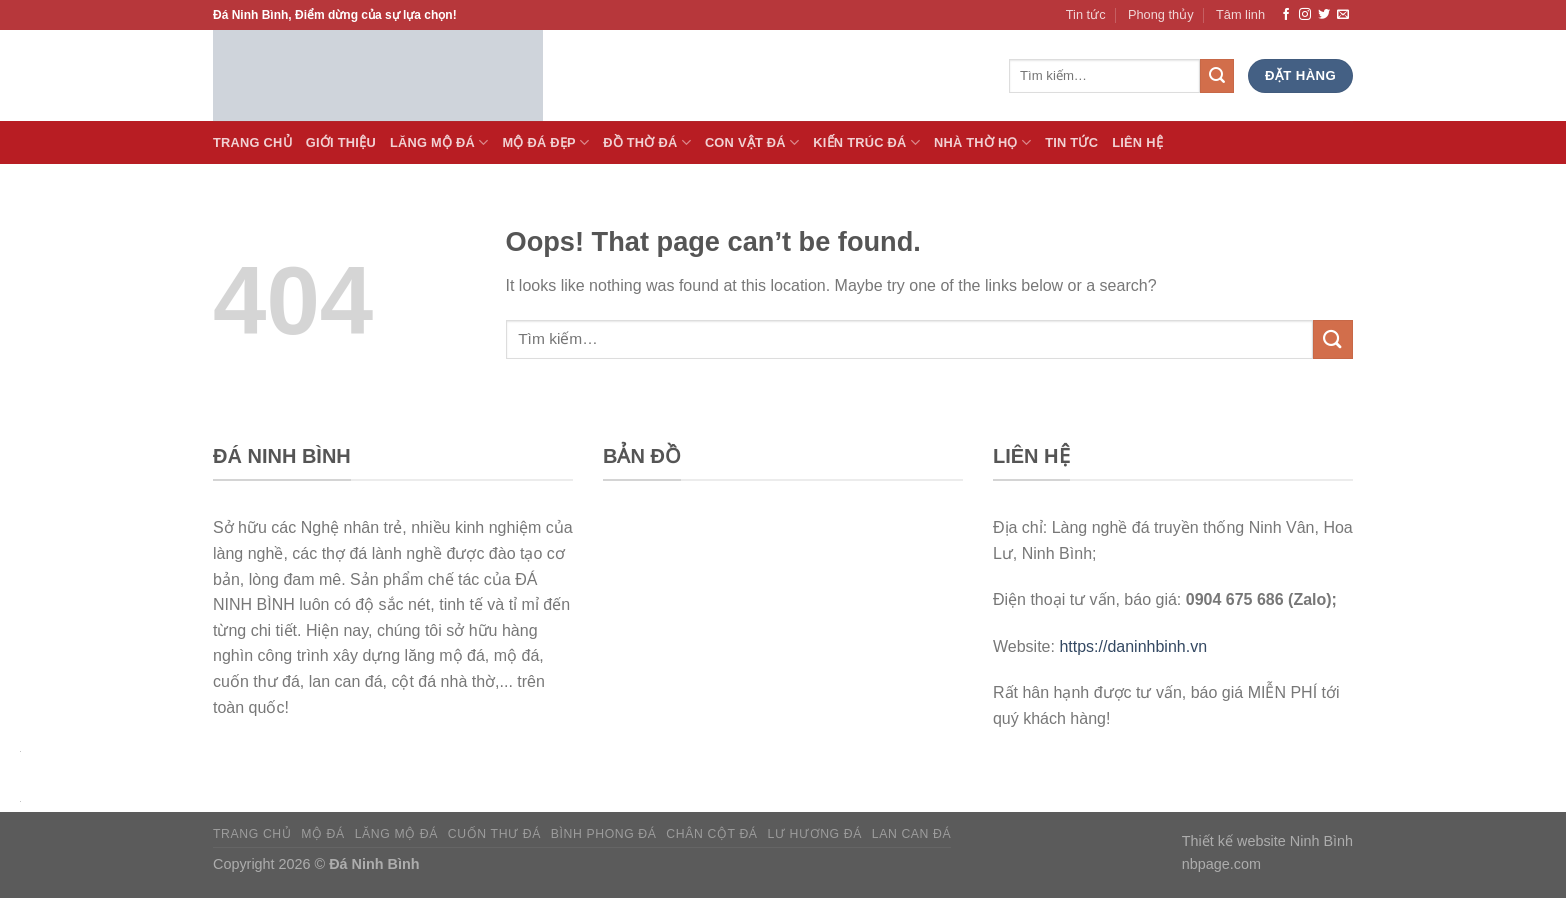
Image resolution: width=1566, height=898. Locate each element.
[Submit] (1333, 339)
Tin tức (1086, 14)
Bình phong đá (604, 834)
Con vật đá (752, 142)
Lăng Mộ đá (439, 142)
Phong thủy (1161, 14)
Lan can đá (912, 834)
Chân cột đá (711, 834)
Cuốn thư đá (494, 834)
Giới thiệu (341, 142)
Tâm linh (1240, 14)
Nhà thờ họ (982, 142)
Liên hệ (1137, 142)
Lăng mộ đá (396, 834)
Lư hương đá (814, 834)
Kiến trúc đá (866, 142)
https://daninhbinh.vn (1133, 646)
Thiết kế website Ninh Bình (1267, 841)
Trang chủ (252, 834)
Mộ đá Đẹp (545, 142)
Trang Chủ (252, 142)
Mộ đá (323, 834)
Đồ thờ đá (647, 142)
